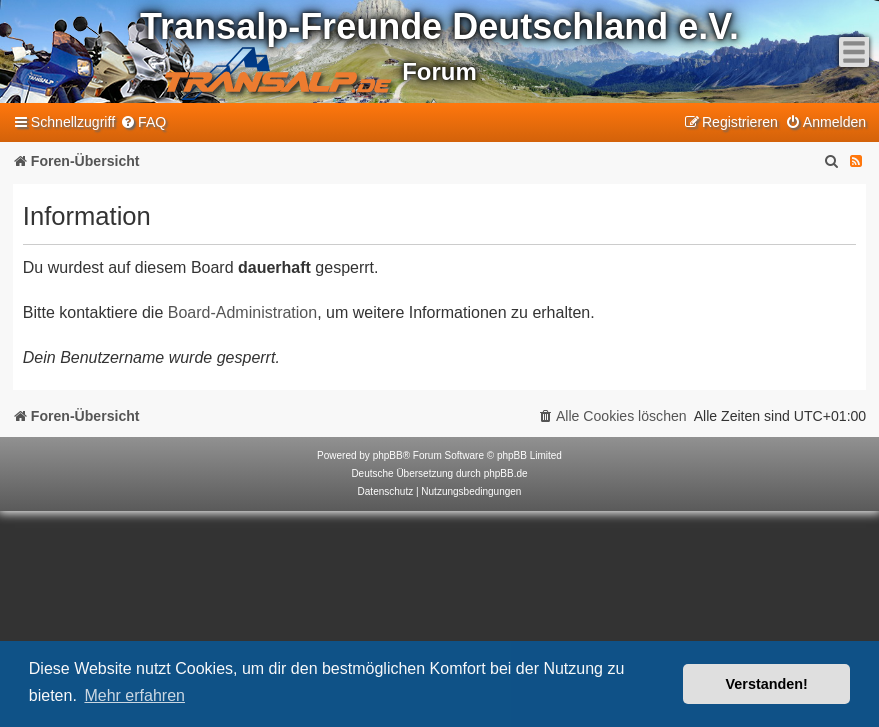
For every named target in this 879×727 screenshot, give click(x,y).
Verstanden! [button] (767, 684)
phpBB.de (506, 473)
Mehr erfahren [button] (134, 695)
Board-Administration (242, 312)
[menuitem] (143, 122)
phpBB (388, 455)
